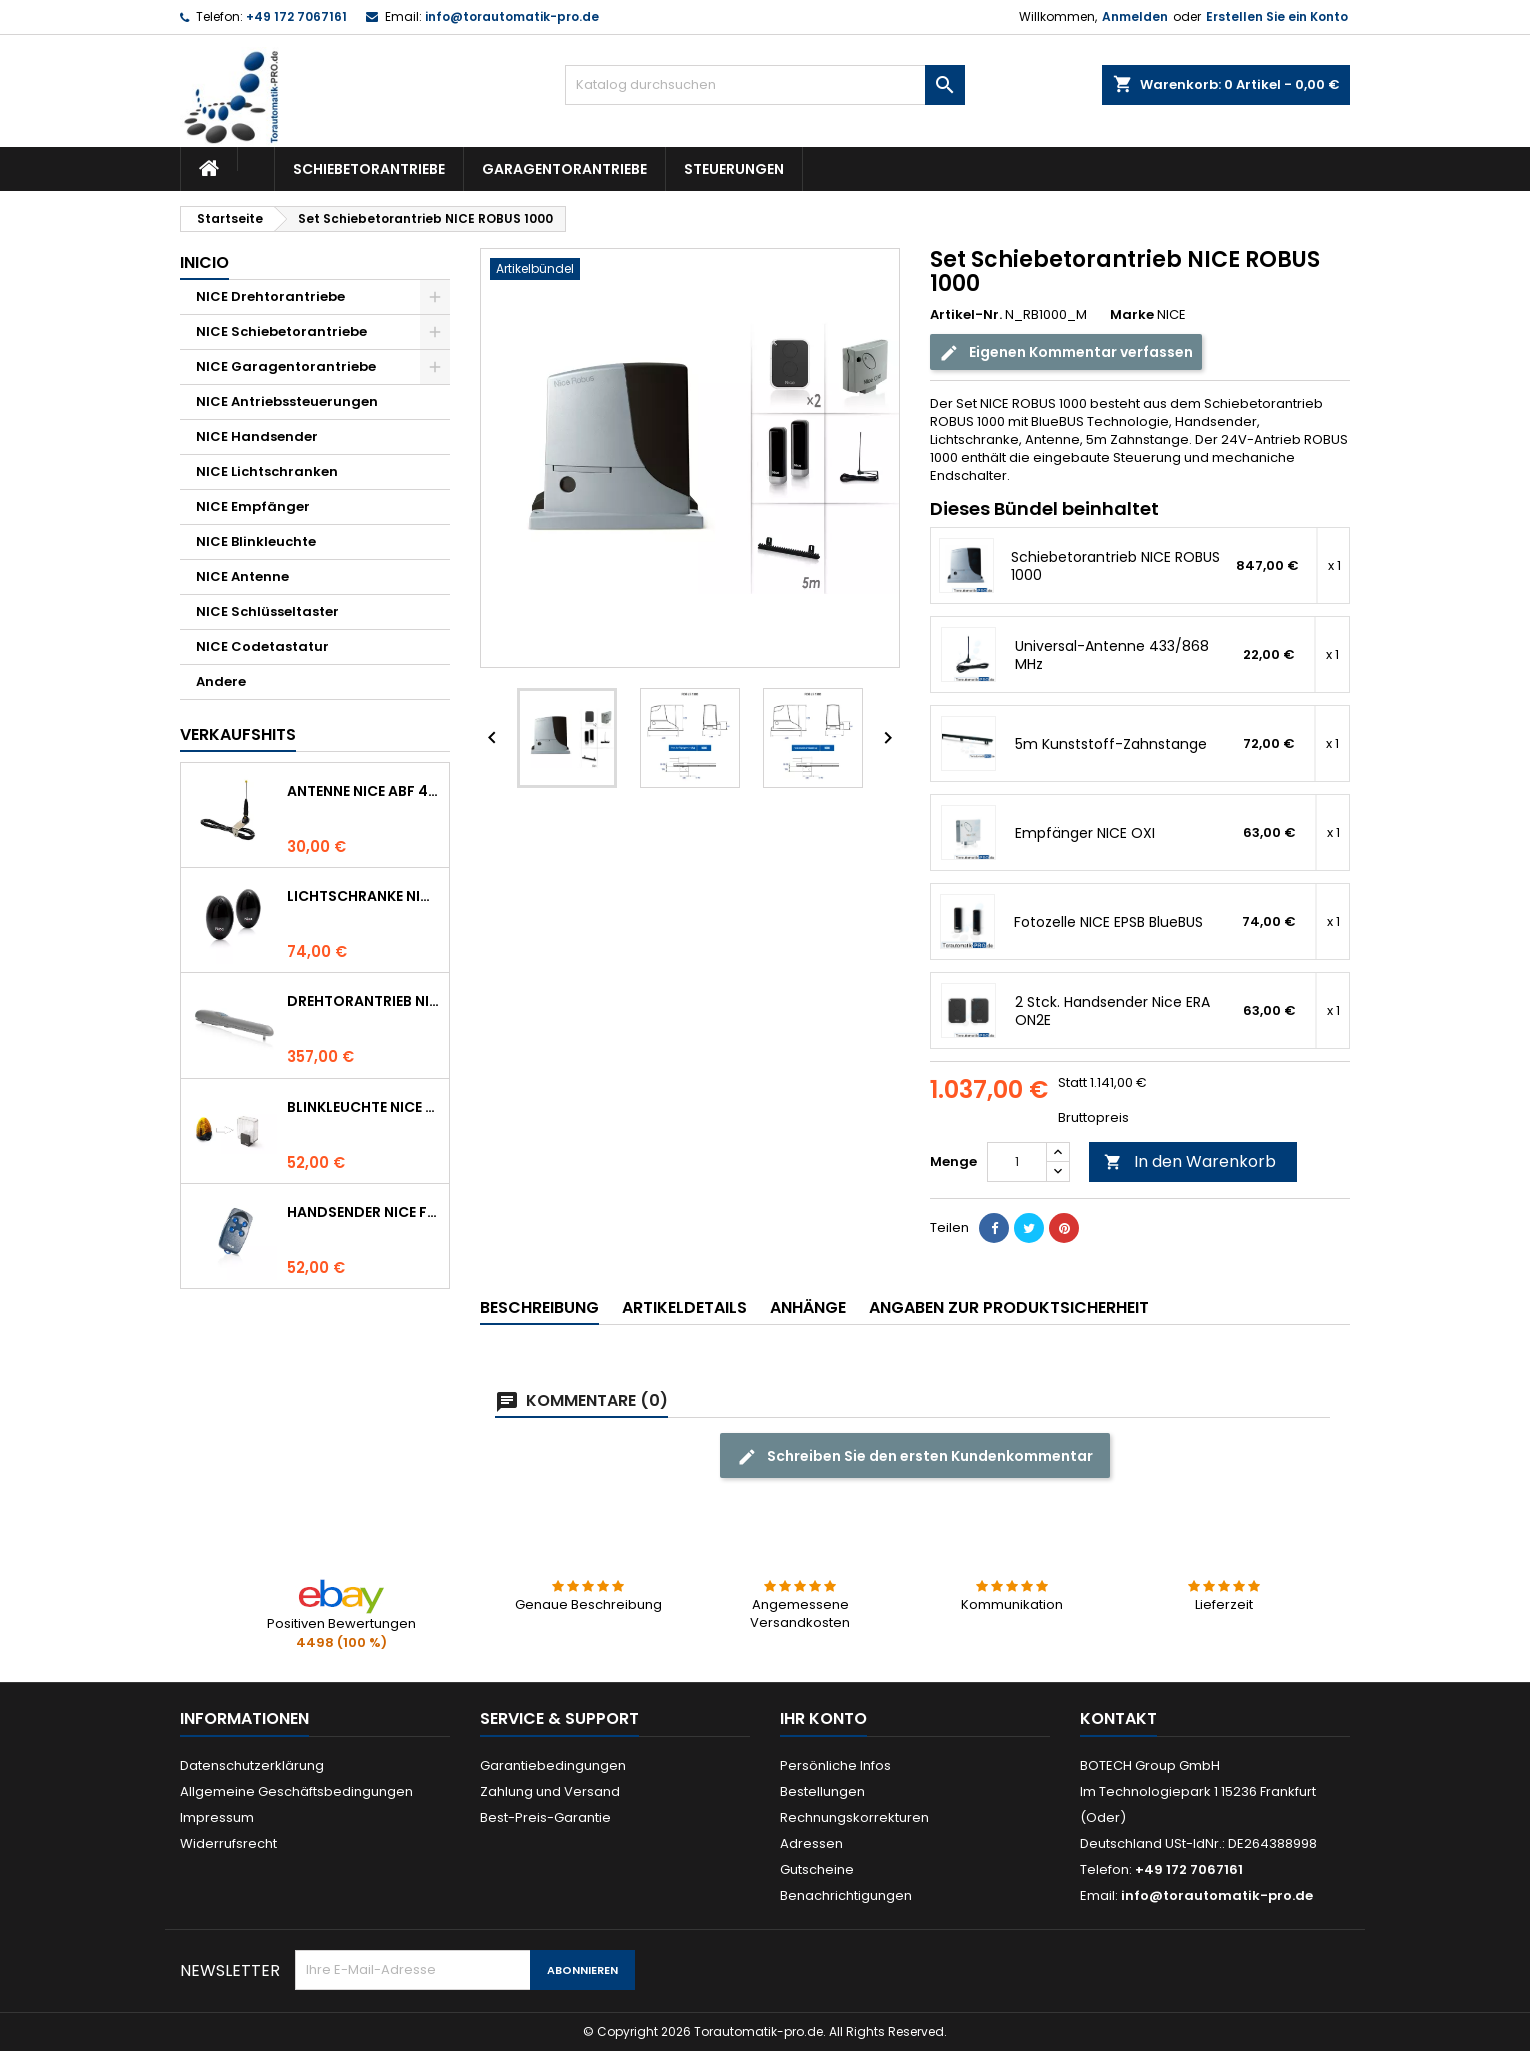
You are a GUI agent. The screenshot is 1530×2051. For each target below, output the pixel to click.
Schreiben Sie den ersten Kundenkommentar (915, 1456)
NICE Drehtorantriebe (270, 296)
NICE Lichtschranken (267, 471)
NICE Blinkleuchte (256, 541)
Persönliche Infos (835, 1765)
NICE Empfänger (253, 506)
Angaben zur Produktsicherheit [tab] (1009, 1307)
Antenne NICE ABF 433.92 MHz (364, 791)
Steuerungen (734, 169)
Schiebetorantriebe (369, 169)
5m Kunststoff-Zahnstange (1111, 744)
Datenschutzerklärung (252, 1765)
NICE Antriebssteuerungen (287, 401)
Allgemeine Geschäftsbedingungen (296, 1791)
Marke (1132, 315)
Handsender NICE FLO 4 (364, 1212)
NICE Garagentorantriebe (286, 366)
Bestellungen (822, 1791)
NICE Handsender (257, 436)
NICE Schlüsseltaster (267, 611)
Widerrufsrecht (228, 1843)
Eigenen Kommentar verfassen (1066, 352)
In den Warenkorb (1190, 1161)
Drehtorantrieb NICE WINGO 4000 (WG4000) (364, 1001)
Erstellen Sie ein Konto (1277, 16)
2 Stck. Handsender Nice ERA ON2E (1112, 1011)
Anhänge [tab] (808, 1307)
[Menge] (1017, 1162)
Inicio (204, 262)
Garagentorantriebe (564, 169)
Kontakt (1118, 1718)
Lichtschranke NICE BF (364, 896)
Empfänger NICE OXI (1085, 833)
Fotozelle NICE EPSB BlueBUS (1108, 922)
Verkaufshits (238, 734)
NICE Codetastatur (262, 646)
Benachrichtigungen (846, 1895)
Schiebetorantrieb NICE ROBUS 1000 (1115, 566)
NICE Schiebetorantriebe (281, 331)
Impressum (217, 1817)
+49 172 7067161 (296, 16)
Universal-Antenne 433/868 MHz (1112, 655)
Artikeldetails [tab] (684, 1307)
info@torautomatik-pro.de (512, 16)
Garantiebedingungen (553, 1765)
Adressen (811, 1843)
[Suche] (765, 85)
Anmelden (1135, 16)
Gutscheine (817, 1869)
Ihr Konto (823, 1718)
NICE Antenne (242, 576)
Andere (221, 681)
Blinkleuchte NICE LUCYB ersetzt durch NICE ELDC (364, 1107)
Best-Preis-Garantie (545, 1817)
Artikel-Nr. (966, 315)
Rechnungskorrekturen (854, 1817)
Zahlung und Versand (550, 1791)
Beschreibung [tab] (539, 1307)
